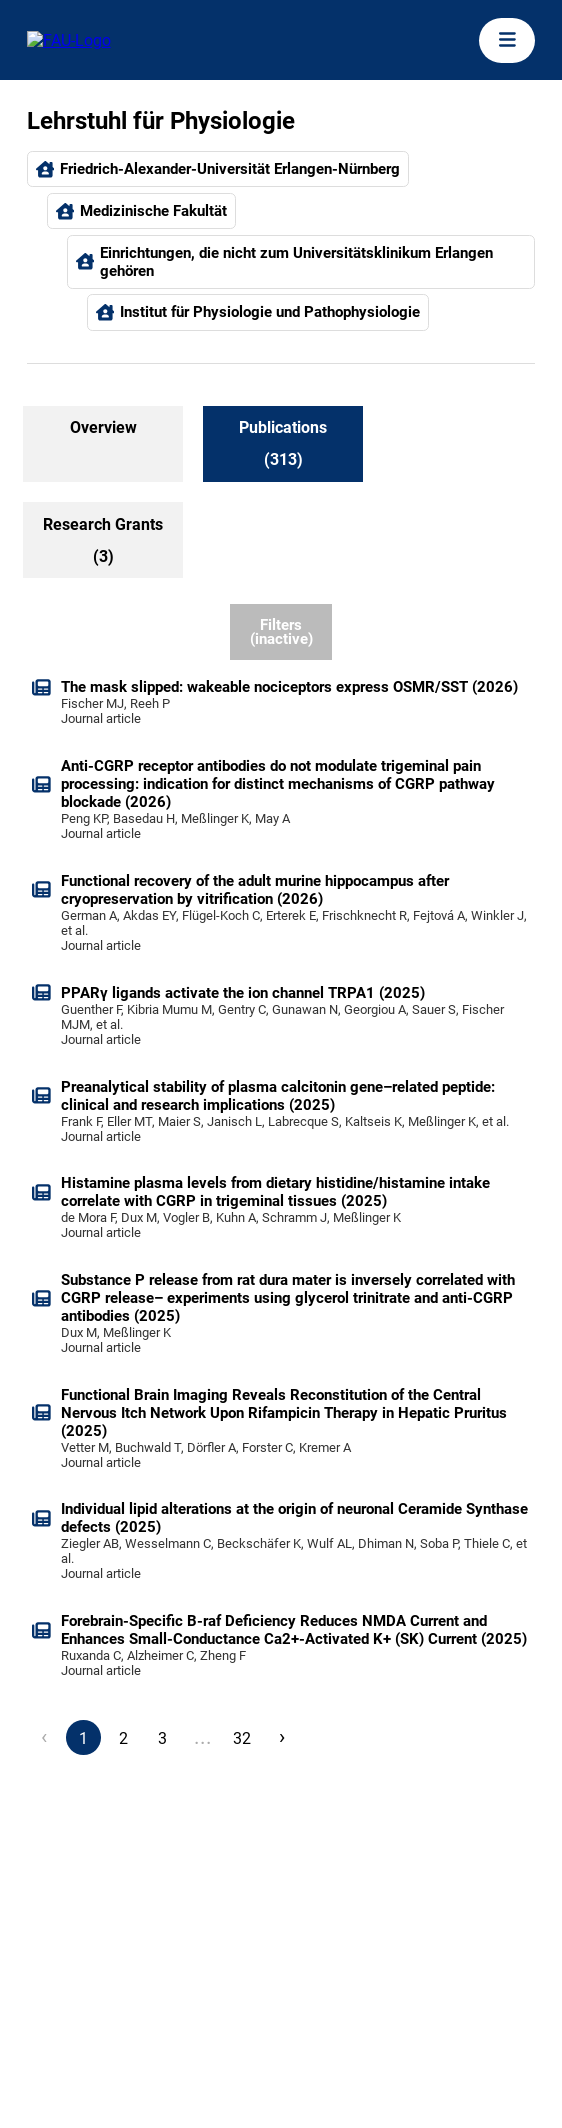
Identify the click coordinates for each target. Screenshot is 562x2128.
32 (242, 1738)
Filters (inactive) (281, 632)
